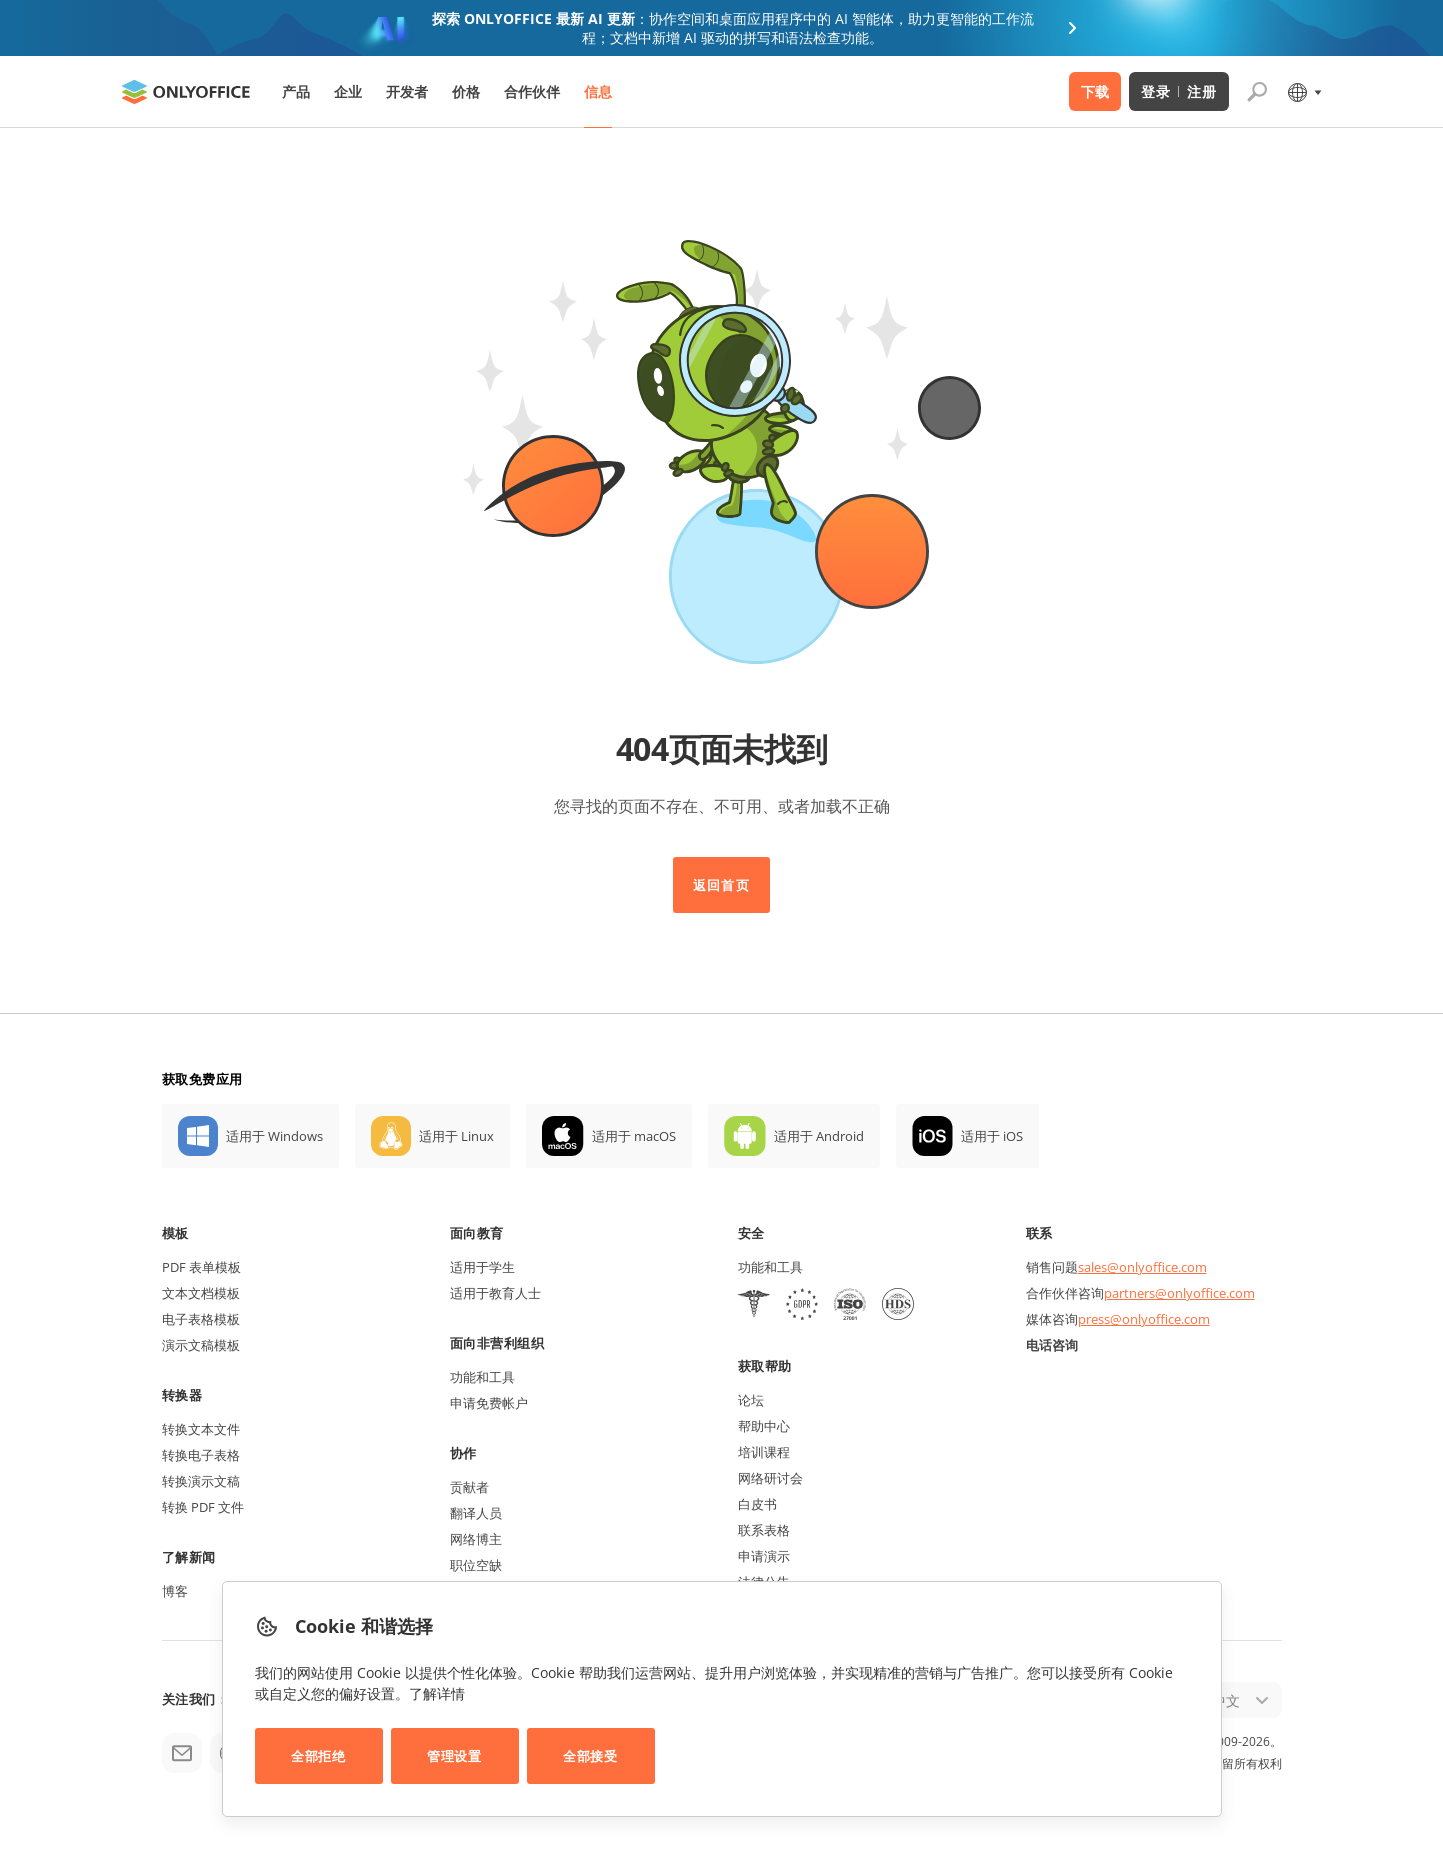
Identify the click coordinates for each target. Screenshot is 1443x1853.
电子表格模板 (201, 1319)
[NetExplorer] (850, 1306)
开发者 (407, 91)
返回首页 (721, 885)
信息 (598, 91)
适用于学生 (482, 1267)
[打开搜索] (1257, 92)
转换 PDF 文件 (203, 1507)
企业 (348, 91)
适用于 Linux (456, 1136)
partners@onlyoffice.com (1179, 1293)
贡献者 (469, 1487)
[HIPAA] (754, 1306)
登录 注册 (1178, 91)
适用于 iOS (992, 1136)
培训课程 (764, 1452)
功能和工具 (482, 1377)
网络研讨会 (770, 1478)
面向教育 (477, 1233)
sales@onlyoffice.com (1142, 1267)
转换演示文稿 (201, 1481)
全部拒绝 (318, 1756)
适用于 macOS (634, 1136)
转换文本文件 (201, 1429)
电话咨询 (1052, 1345)
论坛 (751, 1400)
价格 (466, 91)
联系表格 (764, 1530)
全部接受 (590, 1756)
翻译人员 (476, 1513)
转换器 (182, 1395)
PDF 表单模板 (201, 1267)
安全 (751, 1233)
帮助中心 (764, 1426)
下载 (1095, 91)
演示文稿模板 (201, 1345)
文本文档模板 (201, 1293)
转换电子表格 (201, 1455)
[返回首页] (186, 92)
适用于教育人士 (495, 1293)
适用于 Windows (274, 1136)
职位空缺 (476, 1565)
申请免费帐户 (489, 1403)
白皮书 (757, 1504)
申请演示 (764, 1556)
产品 (296, 91)
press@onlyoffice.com (1144, 1319)
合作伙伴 (532, 91)
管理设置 (454, 1756)
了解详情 (437, 1693)
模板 (175, 1233)
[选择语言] (1303, 92)
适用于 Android (819, 1136)
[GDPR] (802, 1306)
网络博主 (476, 1539)
